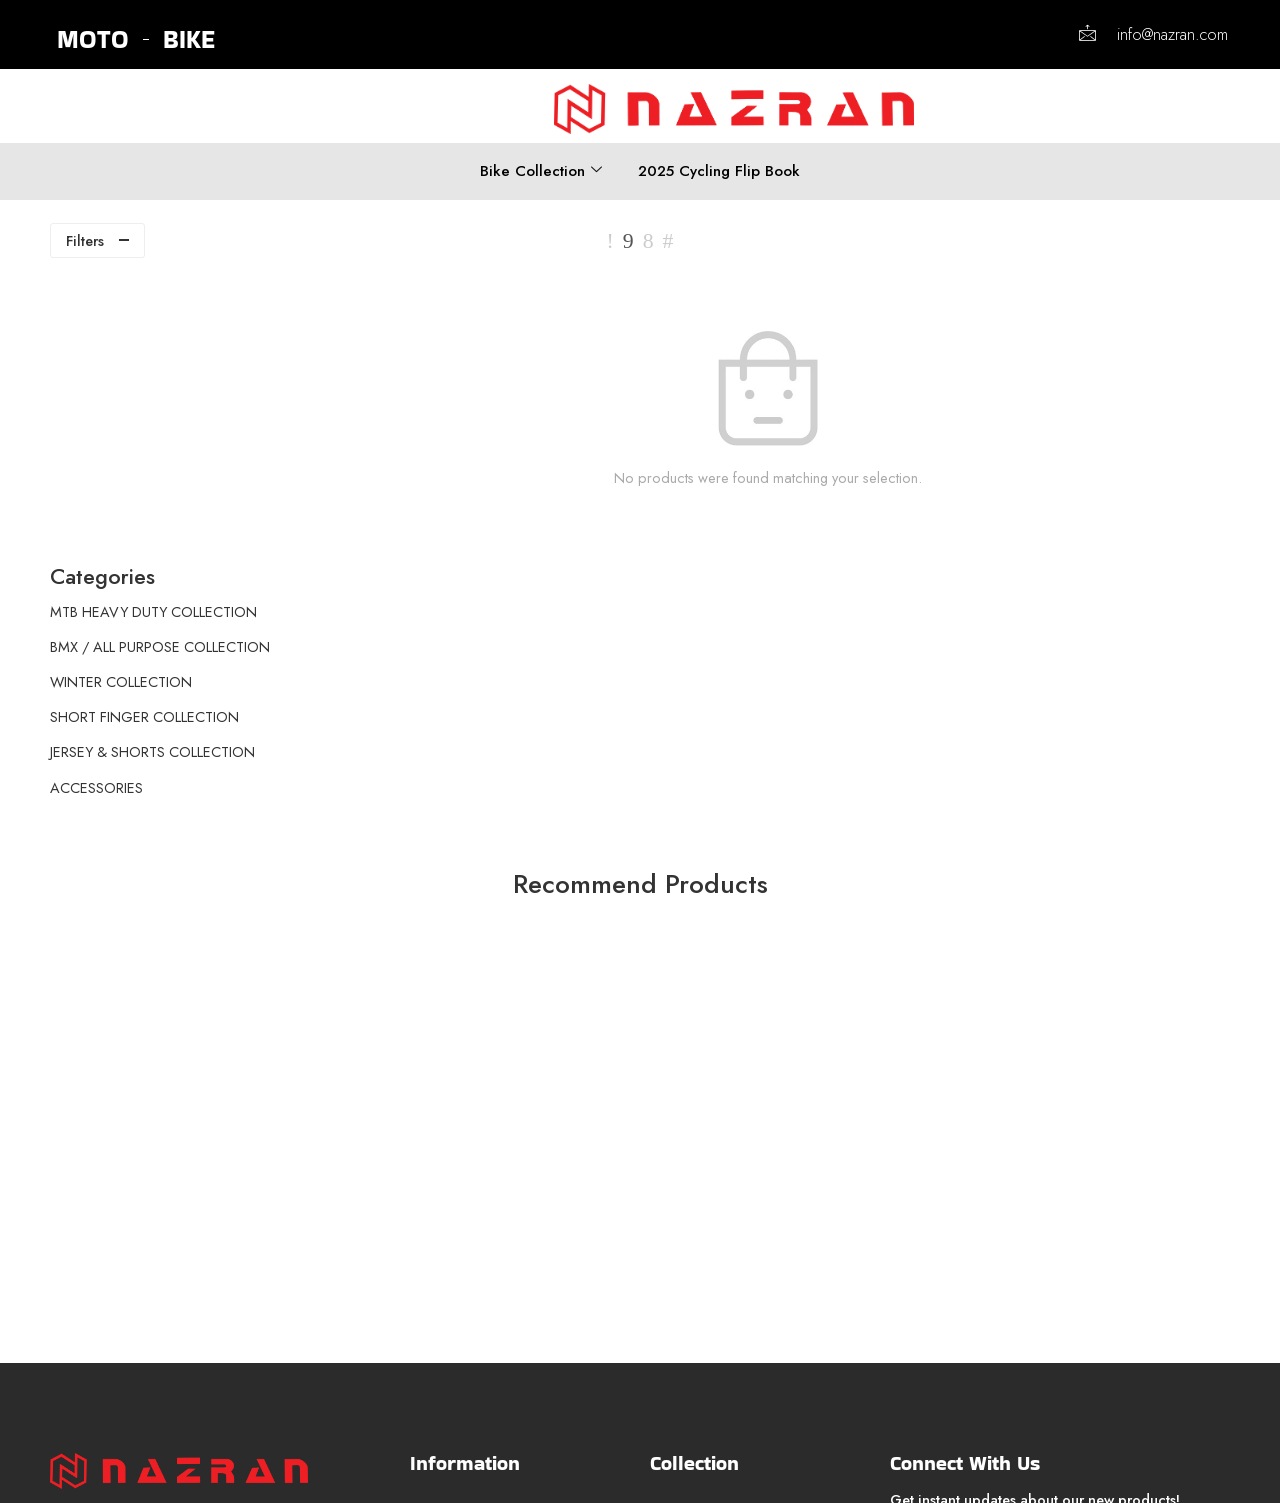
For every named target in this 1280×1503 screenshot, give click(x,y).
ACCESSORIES (96, 504)
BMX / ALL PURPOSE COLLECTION (160, 364)
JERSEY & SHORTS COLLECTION (152, 469)
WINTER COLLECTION (121, 399)
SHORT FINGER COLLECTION (144, 434)
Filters (85, 240)
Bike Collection (541, 171)
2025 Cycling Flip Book (719, 171)
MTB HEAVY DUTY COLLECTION (153, 328)
